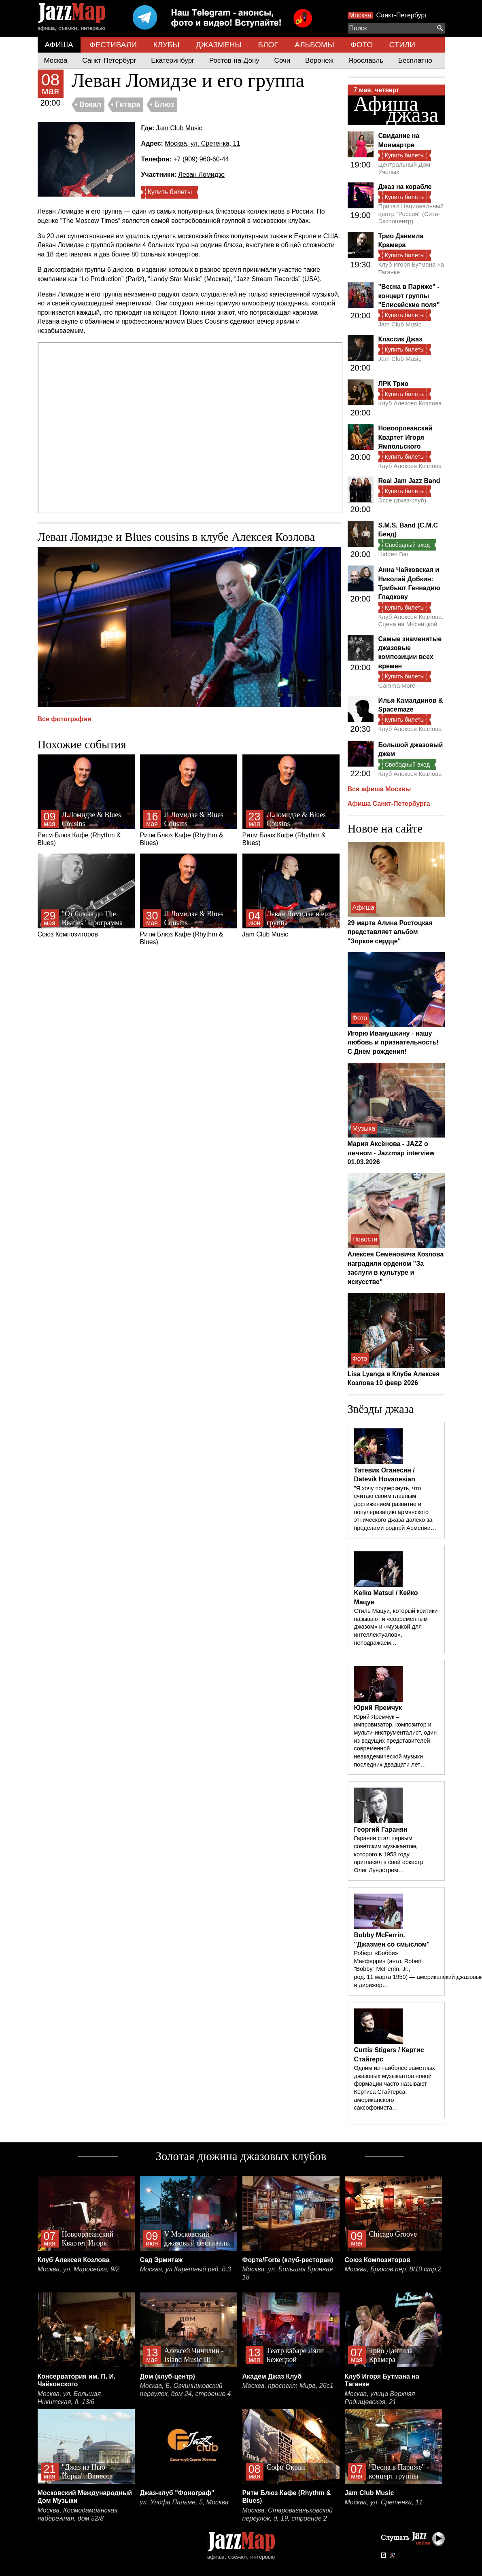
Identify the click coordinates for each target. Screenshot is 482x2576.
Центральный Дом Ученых (404, 168)
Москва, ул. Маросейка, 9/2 (79, 2269)
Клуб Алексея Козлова (410, 403)
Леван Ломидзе (201, 174)
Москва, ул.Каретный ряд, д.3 (185, 2269)
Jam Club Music (179, 128)
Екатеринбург (172, 60)
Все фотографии (64, 719)
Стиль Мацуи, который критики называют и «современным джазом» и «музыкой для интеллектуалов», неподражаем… (396, 1627)
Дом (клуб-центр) (167, 2376)
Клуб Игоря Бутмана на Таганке (411, 268)
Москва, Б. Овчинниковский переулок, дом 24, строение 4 (185, 2389)
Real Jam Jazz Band (409, 480)
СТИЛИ (402, 44)
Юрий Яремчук (378, 1707)
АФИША (59, 44)
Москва (360, 15)
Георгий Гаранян (381, 1829)
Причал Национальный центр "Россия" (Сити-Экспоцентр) (411, 214)
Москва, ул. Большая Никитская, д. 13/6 (69, 2397)
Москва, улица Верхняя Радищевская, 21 (380, 2397)
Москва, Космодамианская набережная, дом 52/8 (78, 2514)
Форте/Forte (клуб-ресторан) (287, 2259)
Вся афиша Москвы (379, 789)
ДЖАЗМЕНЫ (219, 44)
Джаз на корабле (405, 186)
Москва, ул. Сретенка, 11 (202, 143)
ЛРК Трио (393, 383)
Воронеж (319, 60)
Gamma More (397, 685)
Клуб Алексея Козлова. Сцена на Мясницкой (411, 620)
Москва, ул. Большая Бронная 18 (287, 2273)
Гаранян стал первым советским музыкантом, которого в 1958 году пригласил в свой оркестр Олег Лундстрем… (388, 1854)
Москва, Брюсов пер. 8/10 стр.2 (393, 2269)
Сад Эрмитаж (161, 2259)
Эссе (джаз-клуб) (402, 500)
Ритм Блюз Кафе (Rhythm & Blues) (86, 800)
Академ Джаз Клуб (272, 2376)
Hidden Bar (393, 554)
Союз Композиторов (86, 896)
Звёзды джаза (381, 1408)
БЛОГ (268, 44)
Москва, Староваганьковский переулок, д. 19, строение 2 (287, 2514)
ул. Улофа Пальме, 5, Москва (184, 2502)
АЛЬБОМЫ (314, 44)
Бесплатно (415, 60)
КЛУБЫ (166, 44)
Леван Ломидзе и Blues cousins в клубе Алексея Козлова (176, 536)
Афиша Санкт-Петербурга (389, 803)
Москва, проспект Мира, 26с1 (287, 2385)
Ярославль (365, 60)
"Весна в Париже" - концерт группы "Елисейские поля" (409, 295)
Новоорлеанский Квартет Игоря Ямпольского (405, 437)
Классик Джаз (400, 339)
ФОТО (361, 44)
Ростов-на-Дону (234, 60)
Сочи (282, 60)
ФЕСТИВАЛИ (113, 44)
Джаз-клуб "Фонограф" (177, 2492)
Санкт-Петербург (401, 15)
